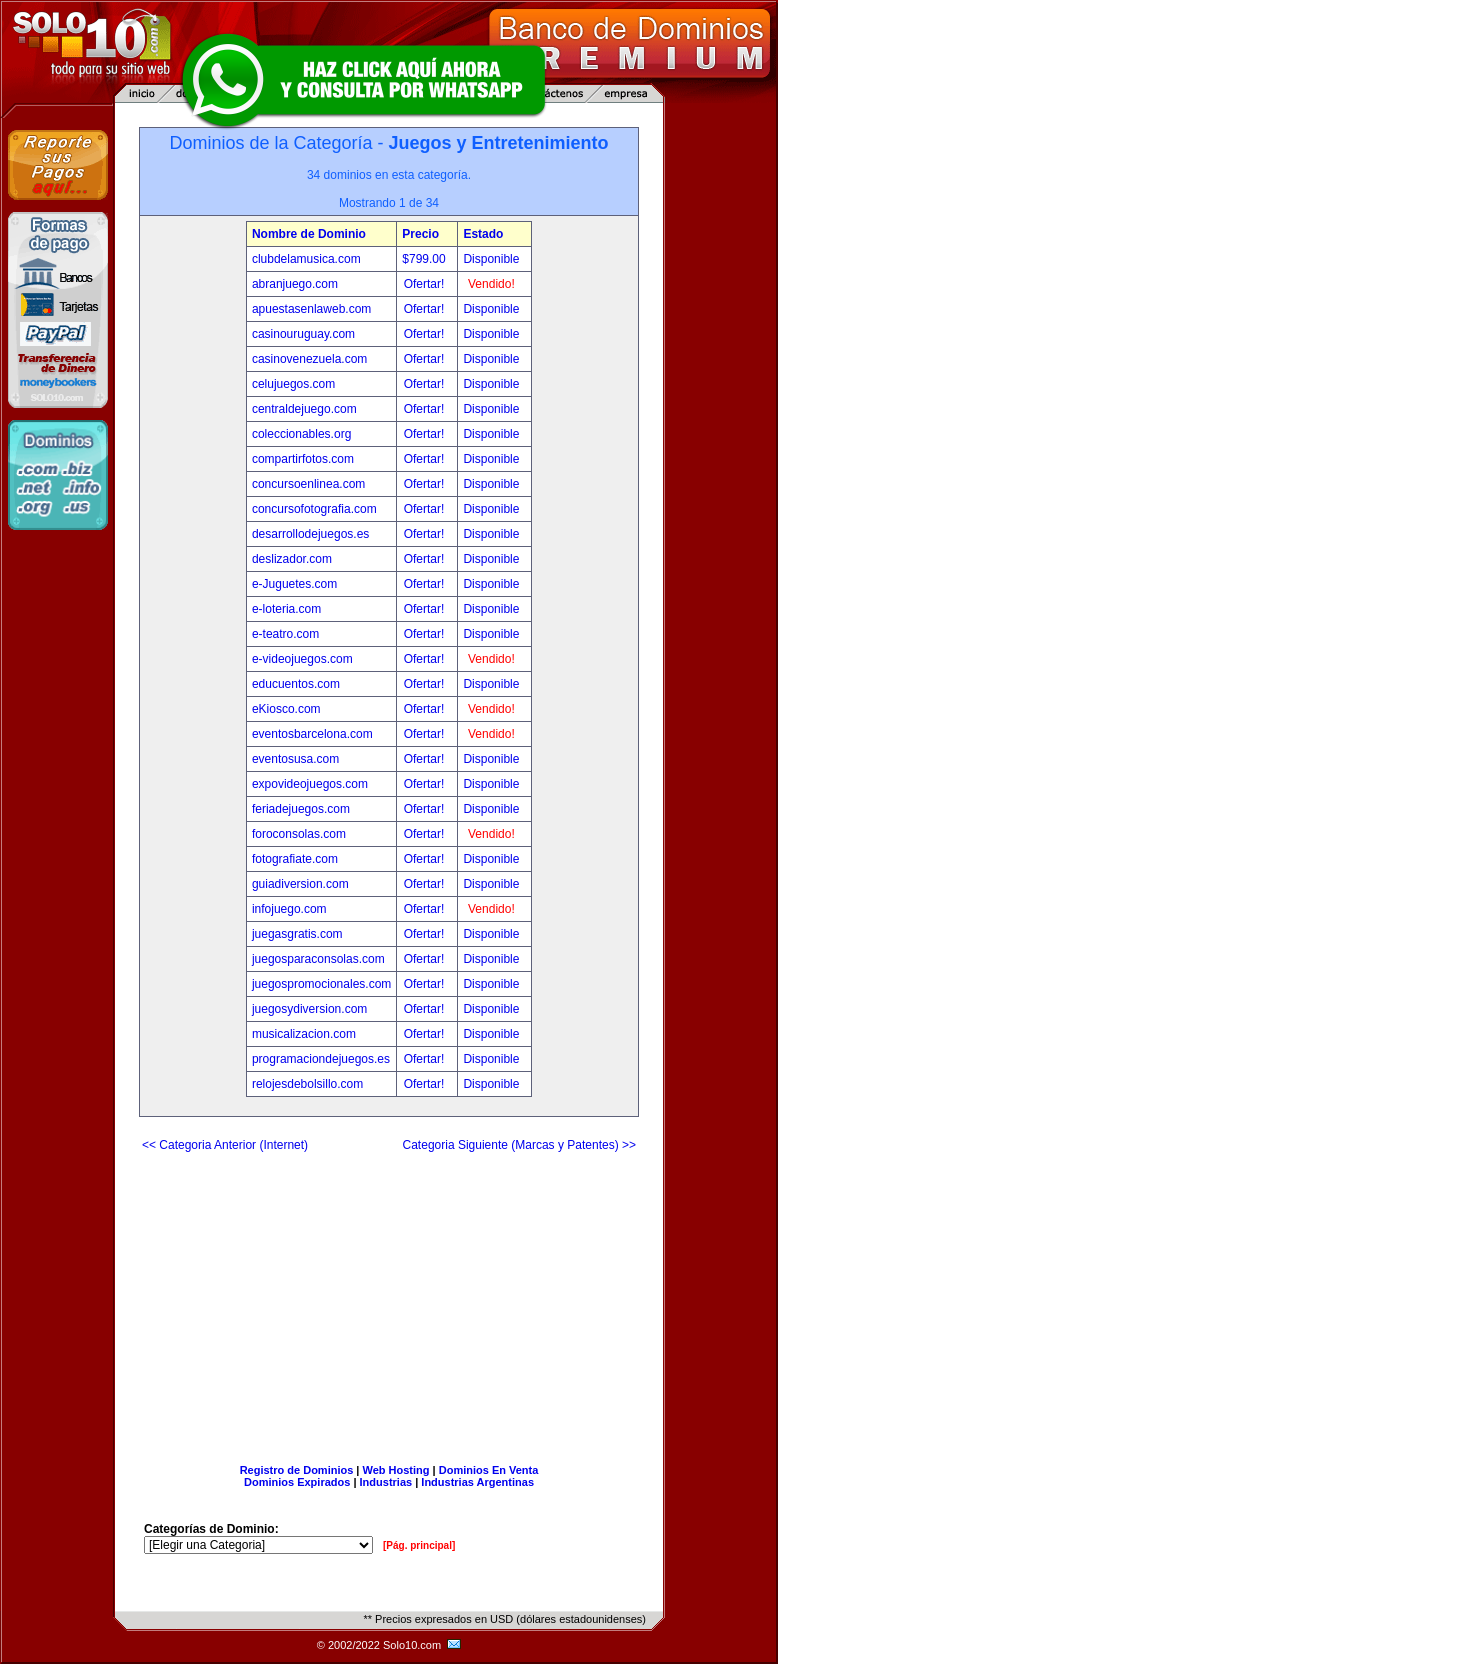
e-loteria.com (286, 609)
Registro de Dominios (297, 1470)
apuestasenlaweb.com (311, 309)
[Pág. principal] (419, 1545)
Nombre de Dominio (309, 234)
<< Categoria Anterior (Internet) (225, 1145)
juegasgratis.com (297, 934)
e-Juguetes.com (294, 584)
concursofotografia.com (314, 509)
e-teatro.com (285, 634)
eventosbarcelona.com (312, 734)
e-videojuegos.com (302, 659)
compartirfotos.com (303, 459)
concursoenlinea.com (308, 484)
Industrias (386, 1482)
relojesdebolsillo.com (307, 1084)
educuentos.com (296, 684)
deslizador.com (292, 559)
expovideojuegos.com (310, 784)
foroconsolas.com (299, 834)
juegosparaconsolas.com (318, 959)
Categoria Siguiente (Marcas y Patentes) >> (519, 1145)
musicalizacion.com (304, 1034)
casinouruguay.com (303, 334)
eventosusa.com (295, 759)
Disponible (491, 259)
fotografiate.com (295, 859)
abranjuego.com (295, 284)
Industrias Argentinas (477, 1482)
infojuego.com (289, 909)
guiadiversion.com (300, 884)
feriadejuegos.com (301, 809)
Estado (483, 234)
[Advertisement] (389, 1300)
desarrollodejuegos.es (310, 534)
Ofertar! (426, 284)
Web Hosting (396, 1470)
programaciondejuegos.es (321, 1059)
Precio (420, 234)
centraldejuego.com (304, 409)
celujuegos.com (293, 384)
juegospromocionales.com (321, 984)
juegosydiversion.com (309, 1009)
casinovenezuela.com (309, 359)
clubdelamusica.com (306, 259)
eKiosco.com (286, 709)
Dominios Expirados (297, 1482)
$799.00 (425, 259)
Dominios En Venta (489, 1470)
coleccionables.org (301, 434)
